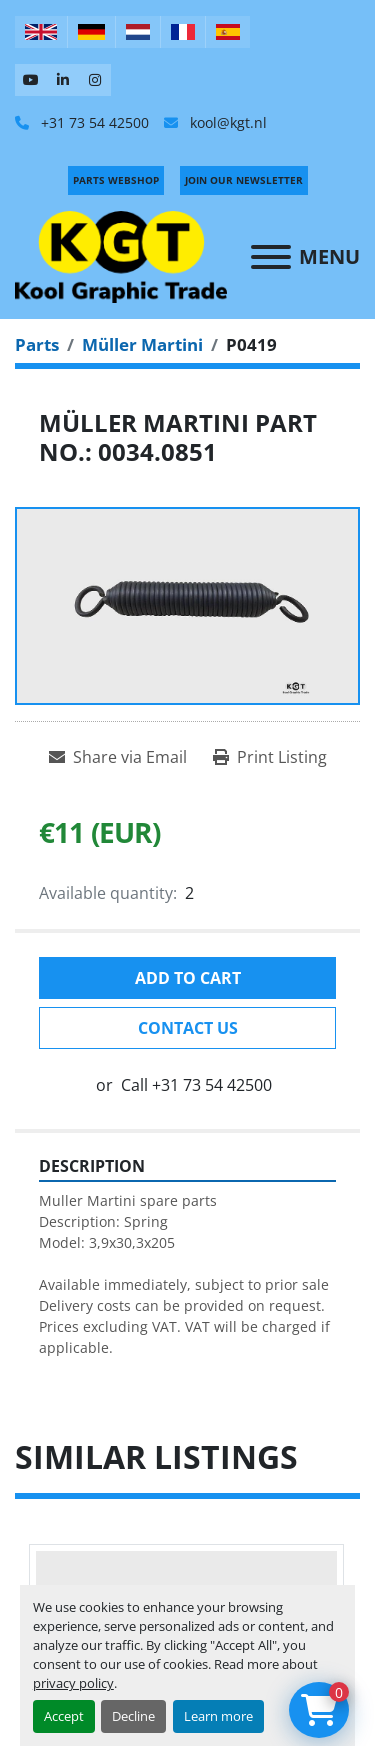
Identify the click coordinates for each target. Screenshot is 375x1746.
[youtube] (31, 80)
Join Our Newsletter (244, 180)
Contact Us (188, 1028)
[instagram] (95, 80)
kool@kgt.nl (226, 122)
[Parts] (37, 344)
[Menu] (271, 257)
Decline (133, 1716)
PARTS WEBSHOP (116, 180)
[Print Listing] (270, 757)
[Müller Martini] (142, 344)
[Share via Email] (118, 757)
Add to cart (188, 978)
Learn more (218, 1716)
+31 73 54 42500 (93, 122)
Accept (64, 1716)
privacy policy (73, 1683)
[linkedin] (63, 80)
